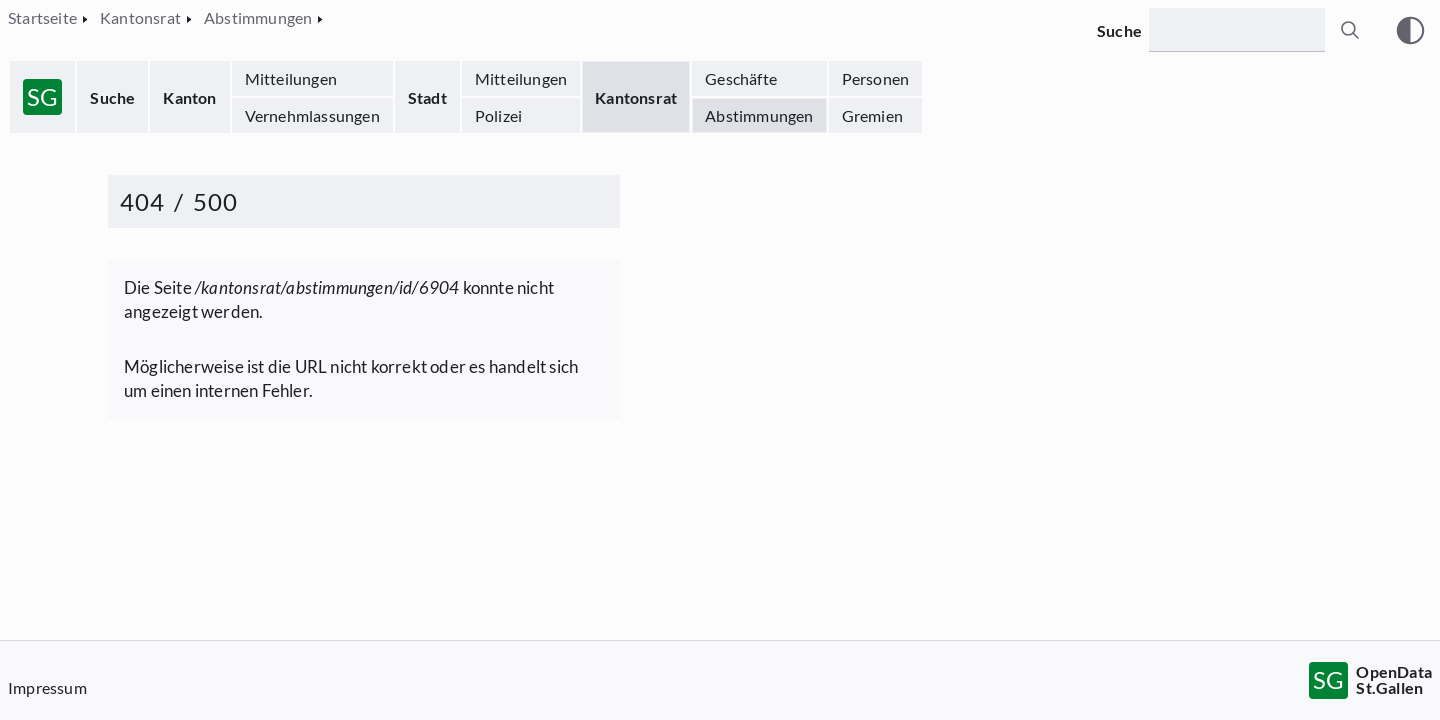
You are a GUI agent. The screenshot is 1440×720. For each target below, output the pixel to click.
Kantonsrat (636, 97)
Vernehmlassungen (312, 115)
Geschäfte (741, 78)
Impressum (47, 687)
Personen (876, 78)
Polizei (498, 115)
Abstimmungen (759, 115)
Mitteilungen (291, 78)
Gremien (872, 115)
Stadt (427, 97)
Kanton (189, 97)
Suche (112, 97)
